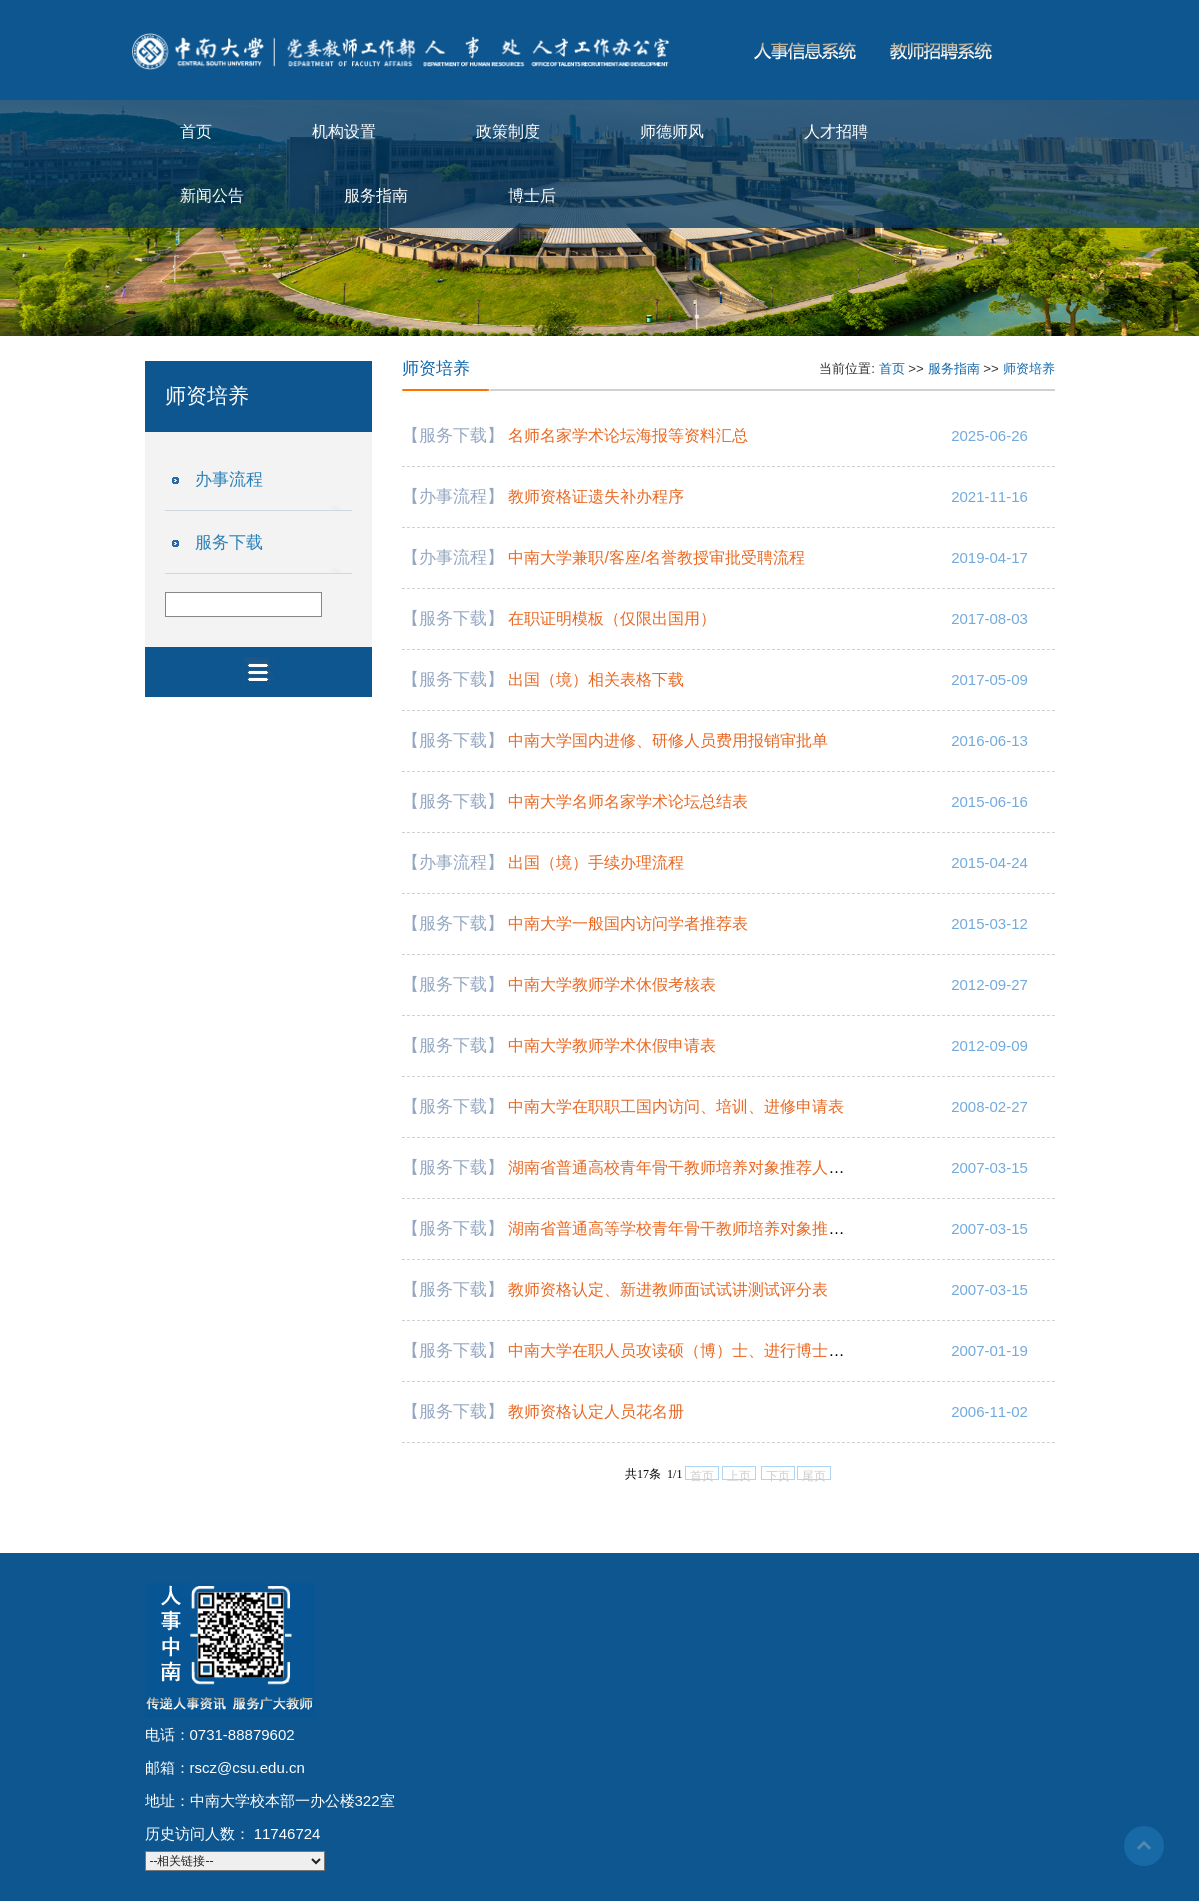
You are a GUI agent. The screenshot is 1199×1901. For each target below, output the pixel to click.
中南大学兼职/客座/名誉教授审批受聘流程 (656, 557)
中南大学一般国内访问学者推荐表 (628, 923)
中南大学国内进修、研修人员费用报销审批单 (668, 740)
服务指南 (376, 195)
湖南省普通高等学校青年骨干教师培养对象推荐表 (684, 1228)
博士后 (532, 195)
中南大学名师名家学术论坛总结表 (628, 801)
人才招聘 (836, 131)
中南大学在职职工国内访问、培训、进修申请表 (676, 1106)
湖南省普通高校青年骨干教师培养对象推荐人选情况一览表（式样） (748, 1167)
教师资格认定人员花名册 (596, 1411)
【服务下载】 (453, 435)
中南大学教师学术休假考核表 (612, 984)
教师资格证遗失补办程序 (596, 496)
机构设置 (344, 131)
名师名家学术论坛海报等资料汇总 (628, 435)
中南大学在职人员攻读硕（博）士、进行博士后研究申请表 (716, 1350)
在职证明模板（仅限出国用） (612, 618)
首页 (196, 131)
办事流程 (229, 479)
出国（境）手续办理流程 (596, 862)
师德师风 (672, 131)
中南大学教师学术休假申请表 (612, 1045)
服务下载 (229, 542)
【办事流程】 (453, 496)
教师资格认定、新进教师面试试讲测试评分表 (668, 1289)
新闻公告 (212, 195)
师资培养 (1029, 368)
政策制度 (508, 131)
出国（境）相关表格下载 (596, 679)
